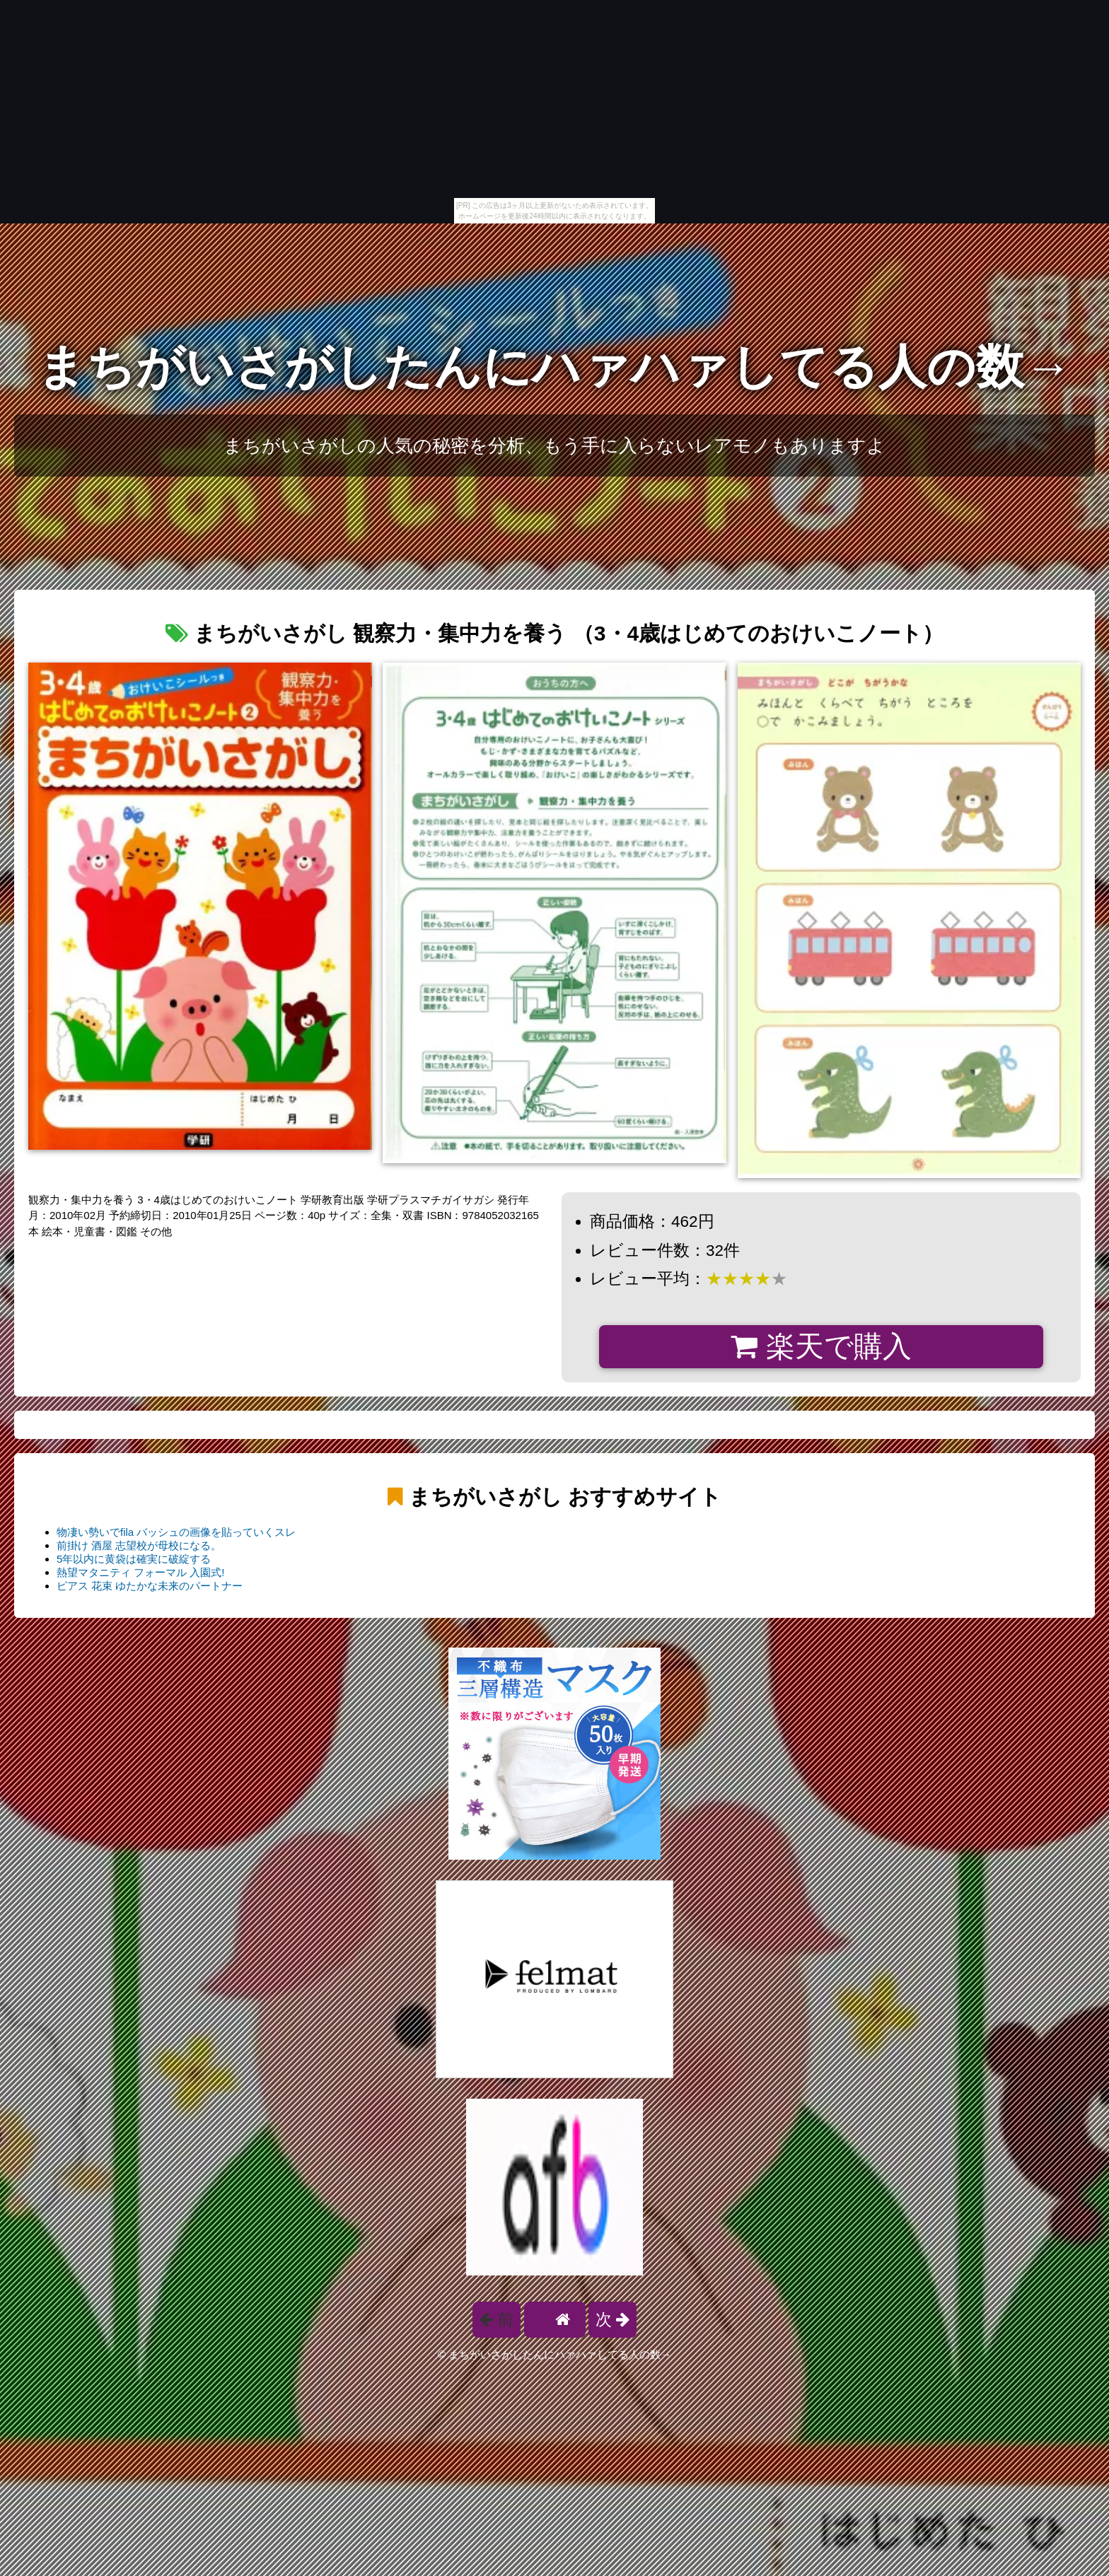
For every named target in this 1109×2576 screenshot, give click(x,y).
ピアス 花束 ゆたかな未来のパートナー (150, 1586)
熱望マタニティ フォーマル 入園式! (141, 1572)
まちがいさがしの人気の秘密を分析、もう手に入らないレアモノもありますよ (554, 445)
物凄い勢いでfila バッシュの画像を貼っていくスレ (176, 1532)
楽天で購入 (821, 1346)
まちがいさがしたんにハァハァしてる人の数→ (554, 366)
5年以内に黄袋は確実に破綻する (134, 1559)
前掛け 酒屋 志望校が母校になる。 (139, 1545)
